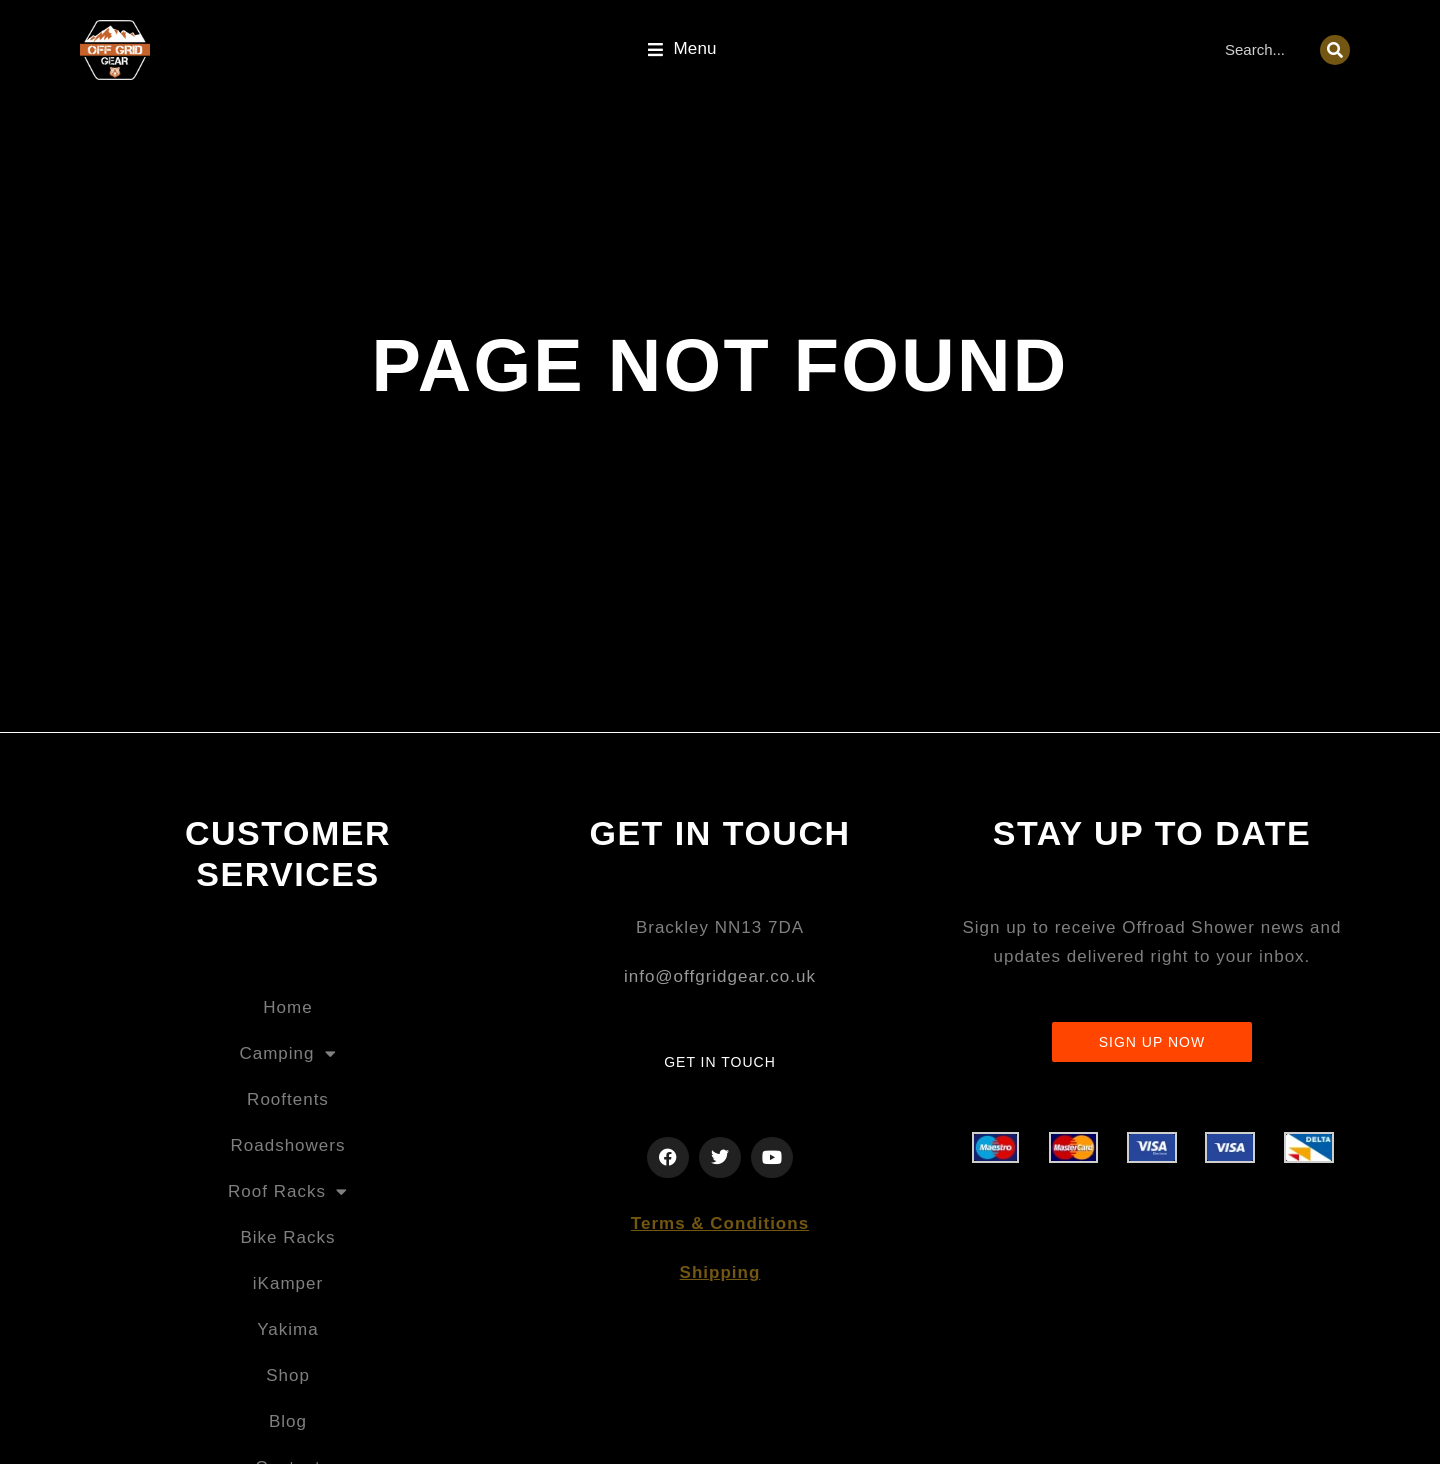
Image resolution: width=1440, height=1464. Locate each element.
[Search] (1335, 50)
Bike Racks (287, 1237)
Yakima (287, 1329)
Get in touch (720, 1062)
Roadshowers (288, 1145)
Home (287, 1007)
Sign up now (1152, 1042)
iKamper (288, 1283)
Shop (288, 1375)
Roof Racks (288, 1191)
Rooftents (288, 1099)
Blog (288, 1421)
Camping (287, 1053)
